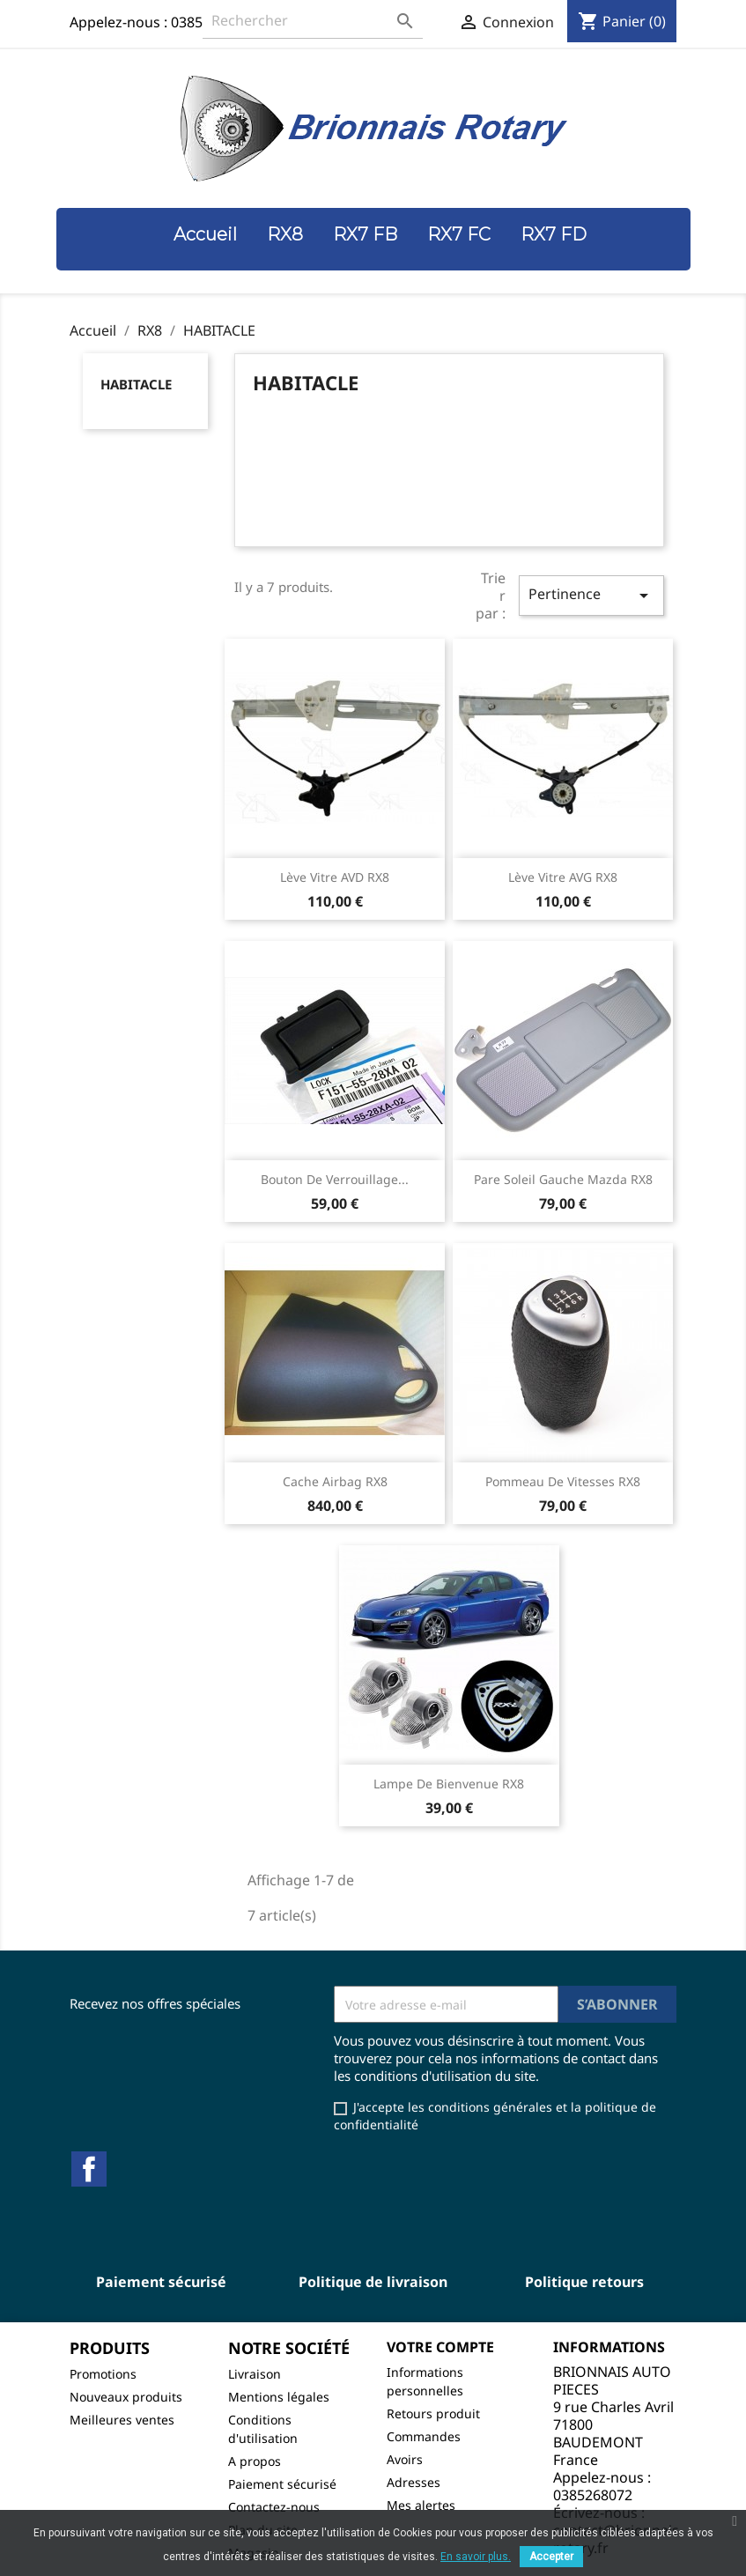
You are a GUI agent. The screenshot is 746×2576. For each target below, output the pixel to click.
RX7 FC (459, 234)
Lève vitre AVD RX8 (334, 877)
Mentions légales (278, 2396)
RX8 (285, 234)
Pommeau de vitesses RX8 (562, 1481)
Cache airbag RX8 (335, 1481)
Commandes (424, 2436)
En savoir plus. (475, 2556)
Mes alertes (421, 2505)
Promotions (103, 2373)
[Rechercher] (313, 21)
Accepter (551, 2556)
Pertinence (591, 595)
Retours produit (433, 2413)
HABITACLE (136, 384)
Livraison (254, 2373)
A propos (254, 2461)
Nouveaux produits (126, 2396)
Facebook (89, 2169)
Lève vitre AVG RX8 (562, 877)
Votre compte (440, 2347)
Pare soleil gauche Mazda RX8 (563, 1179)
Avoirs (405, 2459)
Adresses (413, 2482)
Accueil (205, 234)
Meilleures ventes (122, 2419)
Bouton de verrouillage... (335, 1179)
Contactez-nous (274, 2506)
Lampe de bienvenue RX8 (448, 1783)
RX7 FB (365, 234)
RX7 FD (554, 234)
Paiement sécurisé (282, 2484)
